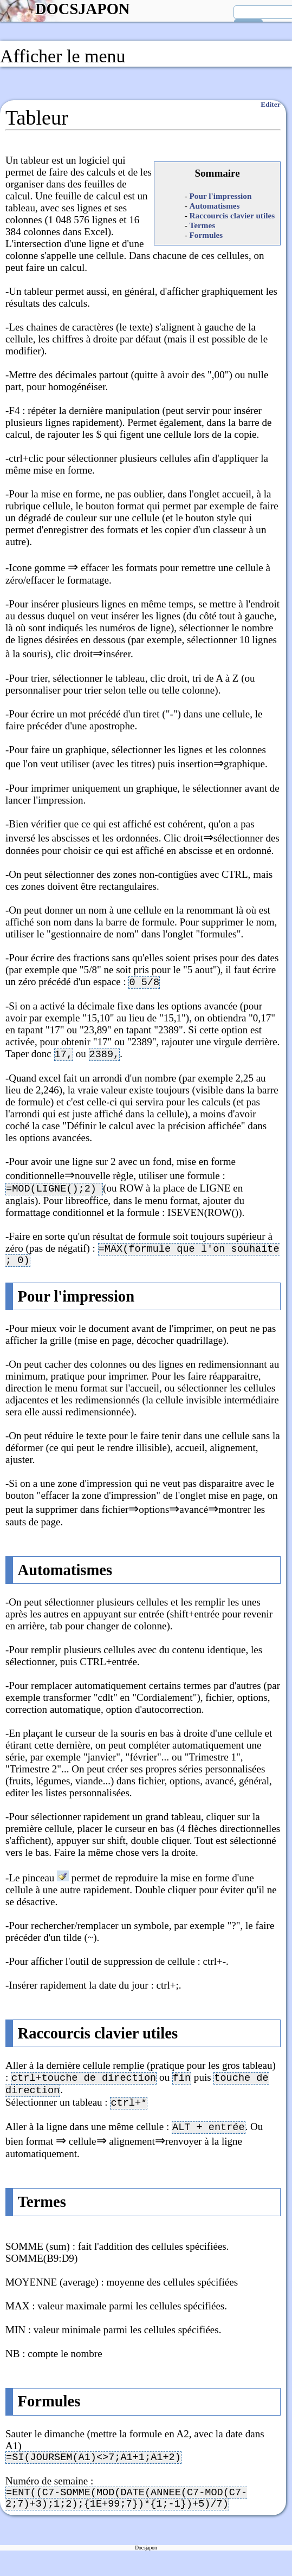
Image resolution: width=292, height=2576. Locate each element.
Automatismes (215, 205)
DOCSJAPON (82, 9)
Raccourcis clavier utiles (232, 215)
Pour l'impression (221, 195)
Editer (270, 104)
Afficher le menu (63, 56)
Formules (206, 235)
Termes (203, 225)
